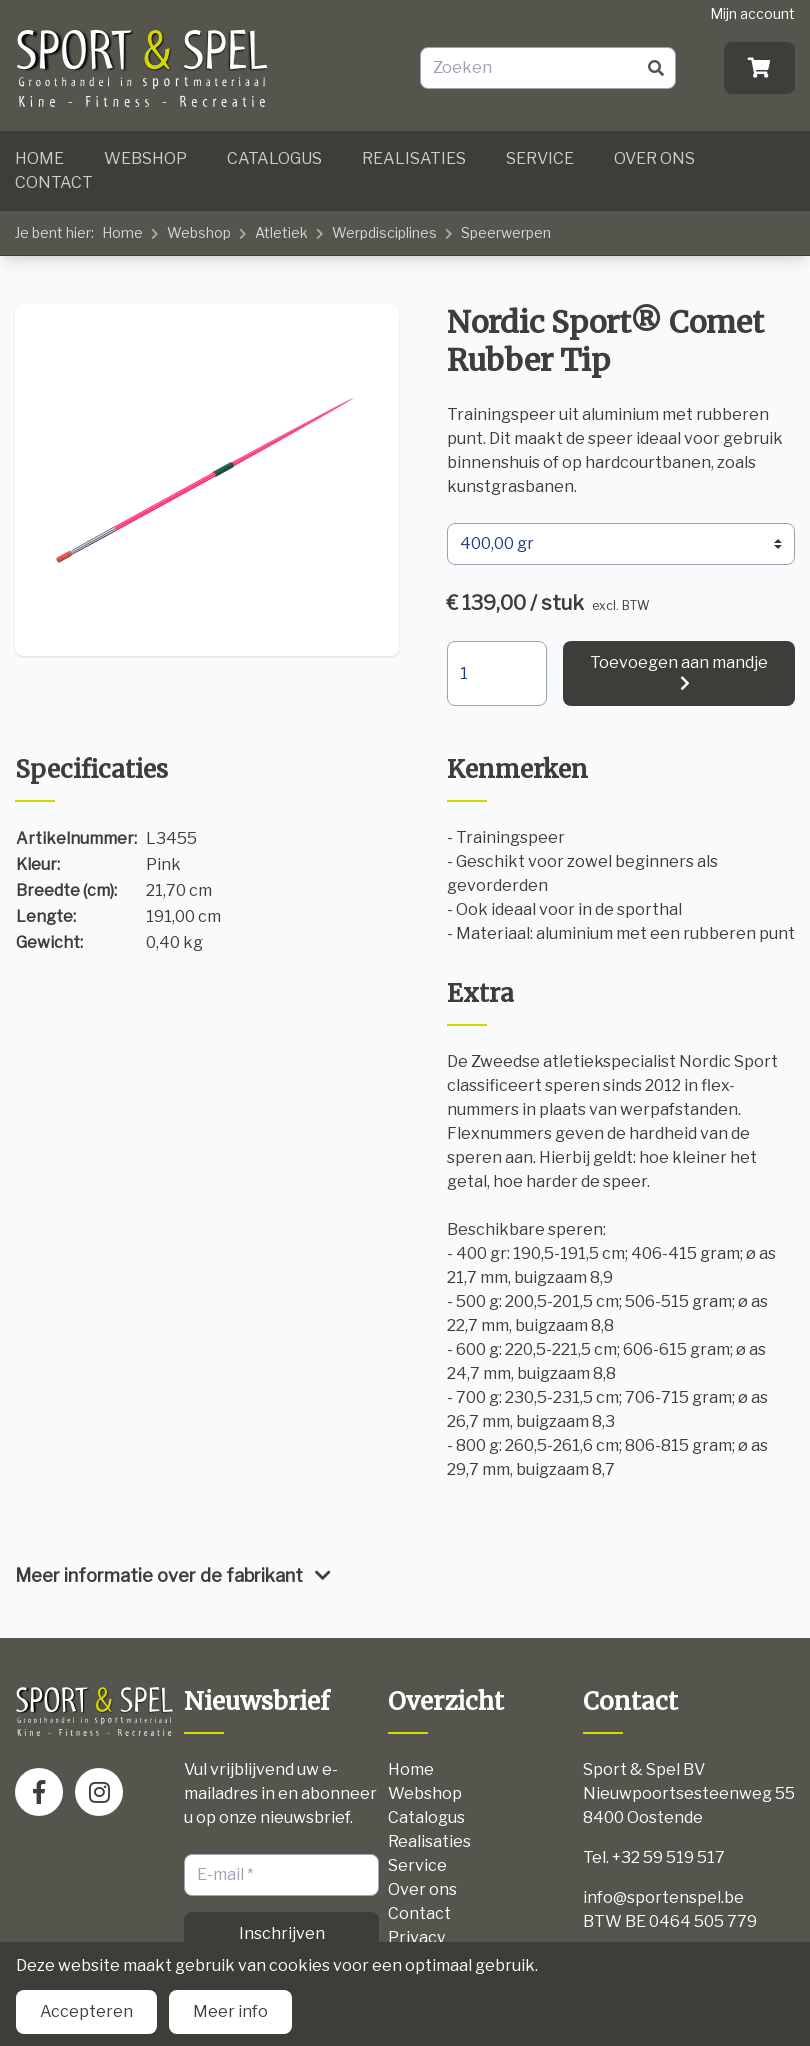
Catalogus (274, 158)
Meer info (230, 2011)
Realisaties (414, 158)
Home (39, 158)
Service (540, 158)
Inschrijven (282, 1933)
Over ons (654, 158)
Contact (54, 182)
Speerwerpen (506, 232)
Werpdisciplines (384, 232)
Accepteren (86, 2011)
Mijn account (752, 13)
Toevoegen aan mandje (679, 662)
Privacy (416, 1937)
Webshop (145, 158)
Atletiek (281, 232)
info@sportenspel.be (663, 1897)
